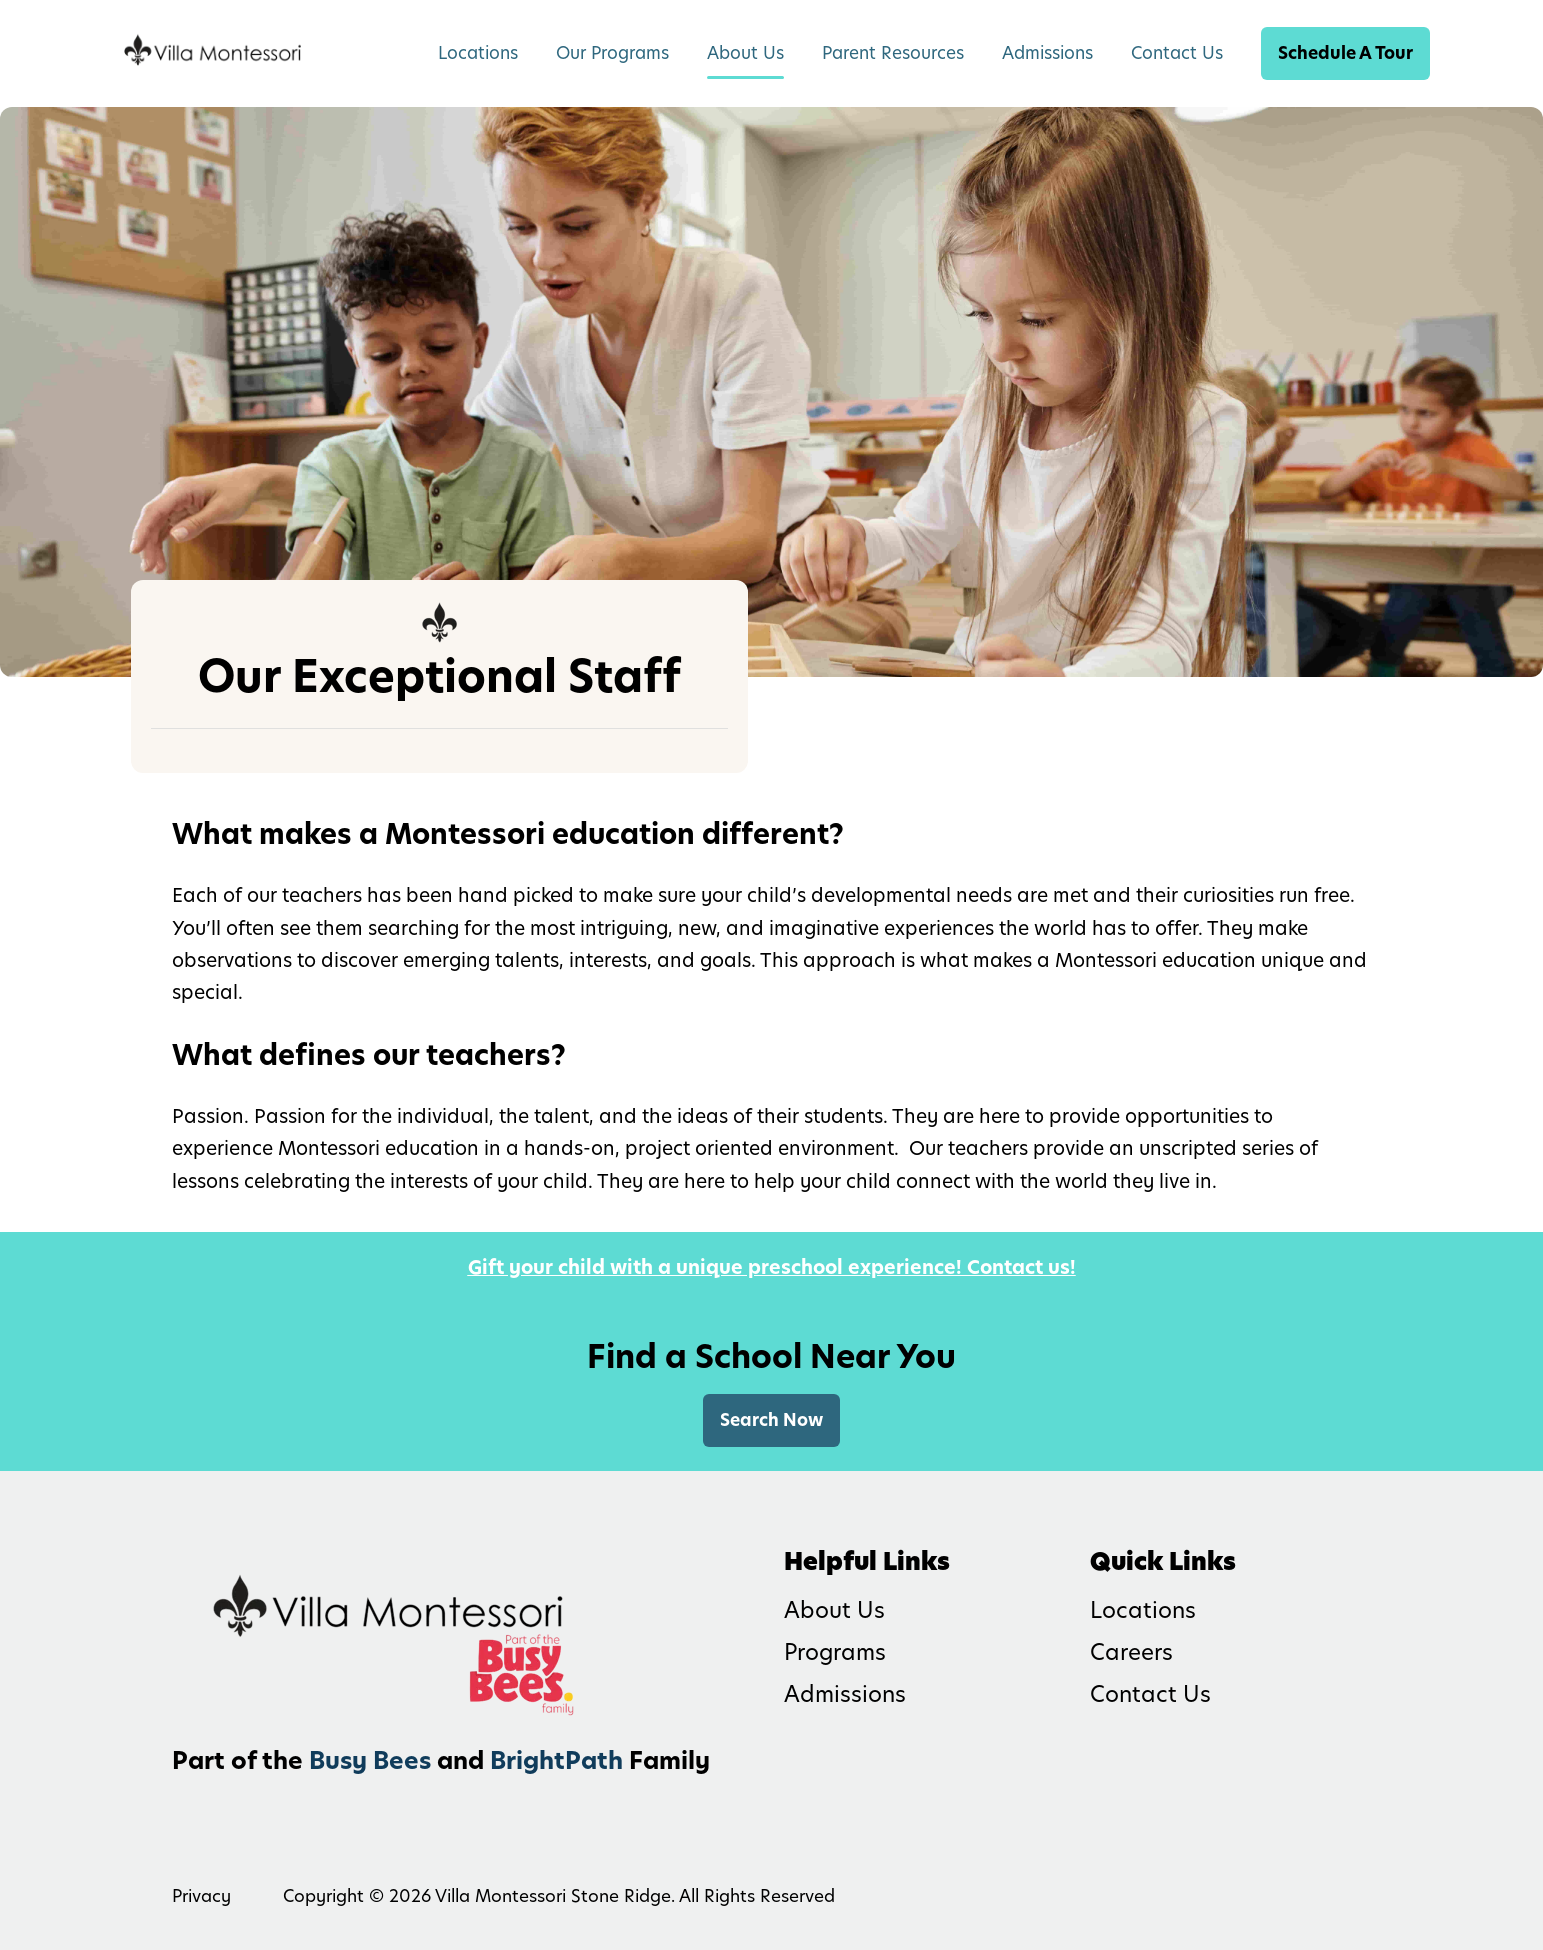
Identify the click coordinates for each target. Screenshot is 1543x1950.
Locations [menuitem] (478, 53)
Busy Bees (370, 1760)
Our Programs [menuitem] (612, 53)
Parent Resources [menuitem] (893, 53)
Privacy (201, 1896)
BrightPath (556, 1760)
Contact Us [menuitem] (1177, 53)
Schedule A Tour (1345, 53)
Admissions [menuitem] (1047, 53)
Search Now (771, 1420)
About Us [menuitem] (745, 53)
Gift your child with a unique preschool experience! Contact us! (772, 1267)
